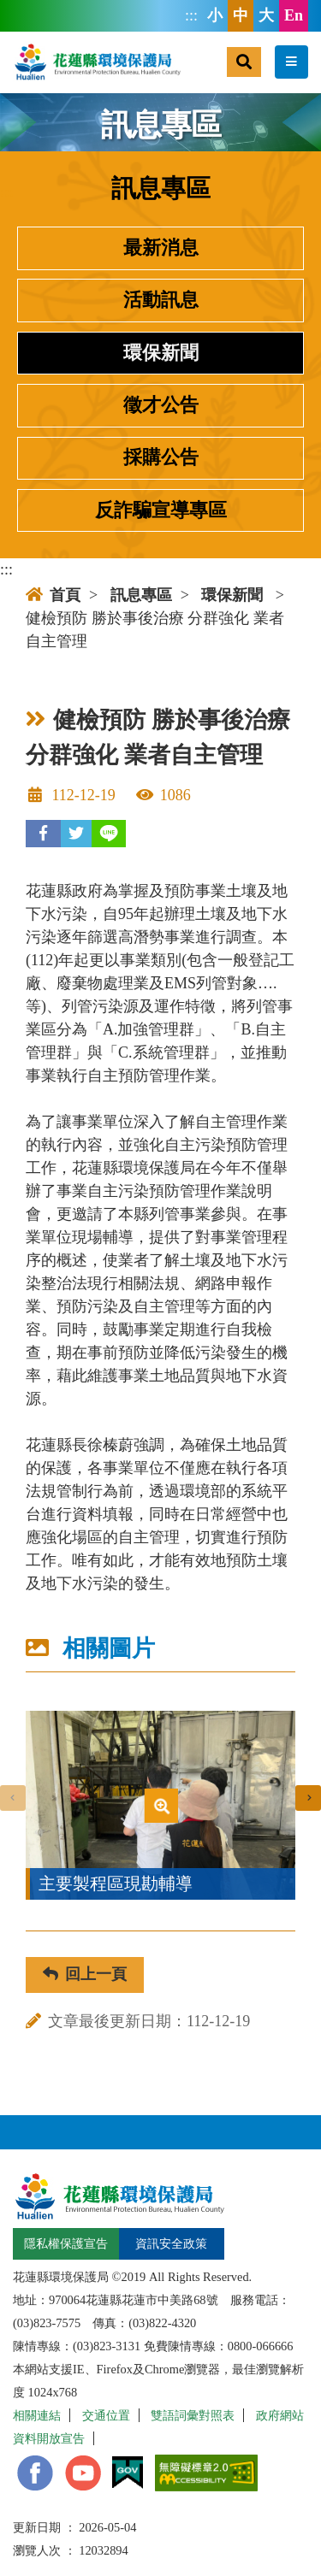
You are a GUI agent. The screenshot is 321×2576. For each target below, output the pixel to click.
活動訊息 (161, 300)
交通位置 (106, 2415)
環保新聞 (161, 353)
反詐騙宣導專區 (161, 510)
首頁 (53, 595)
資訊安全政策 (171, 2243)
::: (191, 15)
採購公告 (161, 457)
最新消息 (161, 248)
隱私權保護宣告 (66, 2243)
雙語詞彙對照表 (193, 2415)
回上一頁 (85, 1974)
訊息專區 (141, 595)
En (293, 15)
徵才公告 (161, 405)
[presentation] (13, 1798)
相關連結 (37, 2415)
